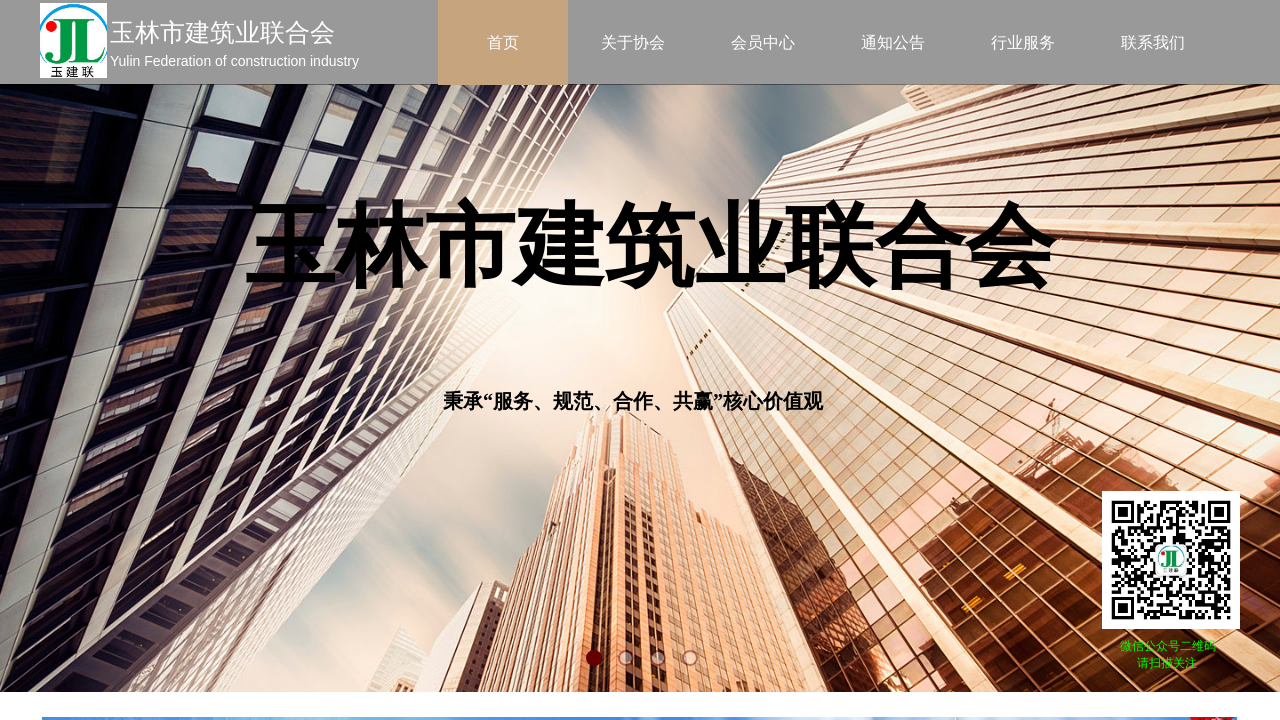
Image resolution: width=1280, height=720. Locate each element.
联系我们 (1153, 42)
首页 (503, 42)
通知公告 (893, 42)
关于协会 (633, 42)
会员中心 (763, 42)
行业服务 (1023, 42)
